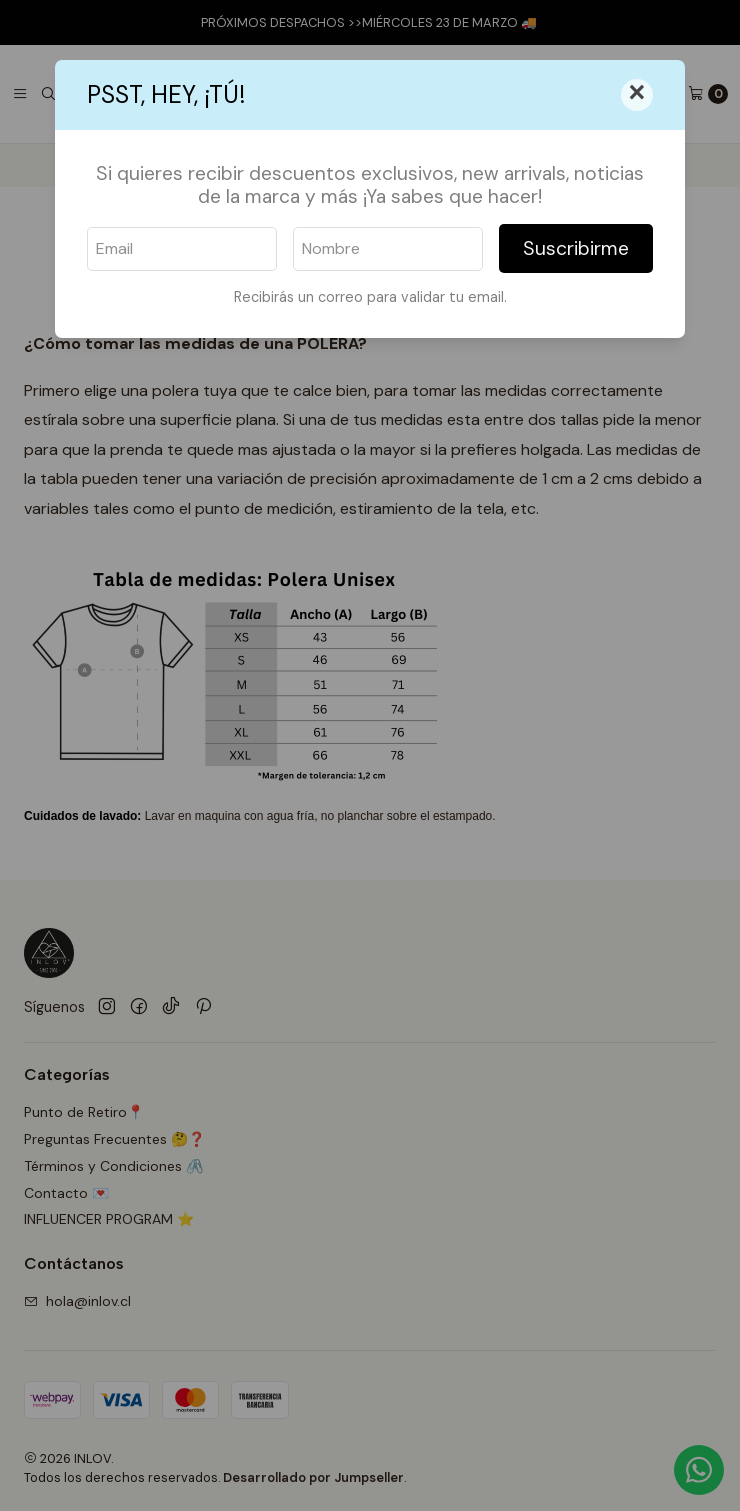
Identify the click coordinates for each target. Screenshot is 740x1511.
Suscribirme (576, 248)
